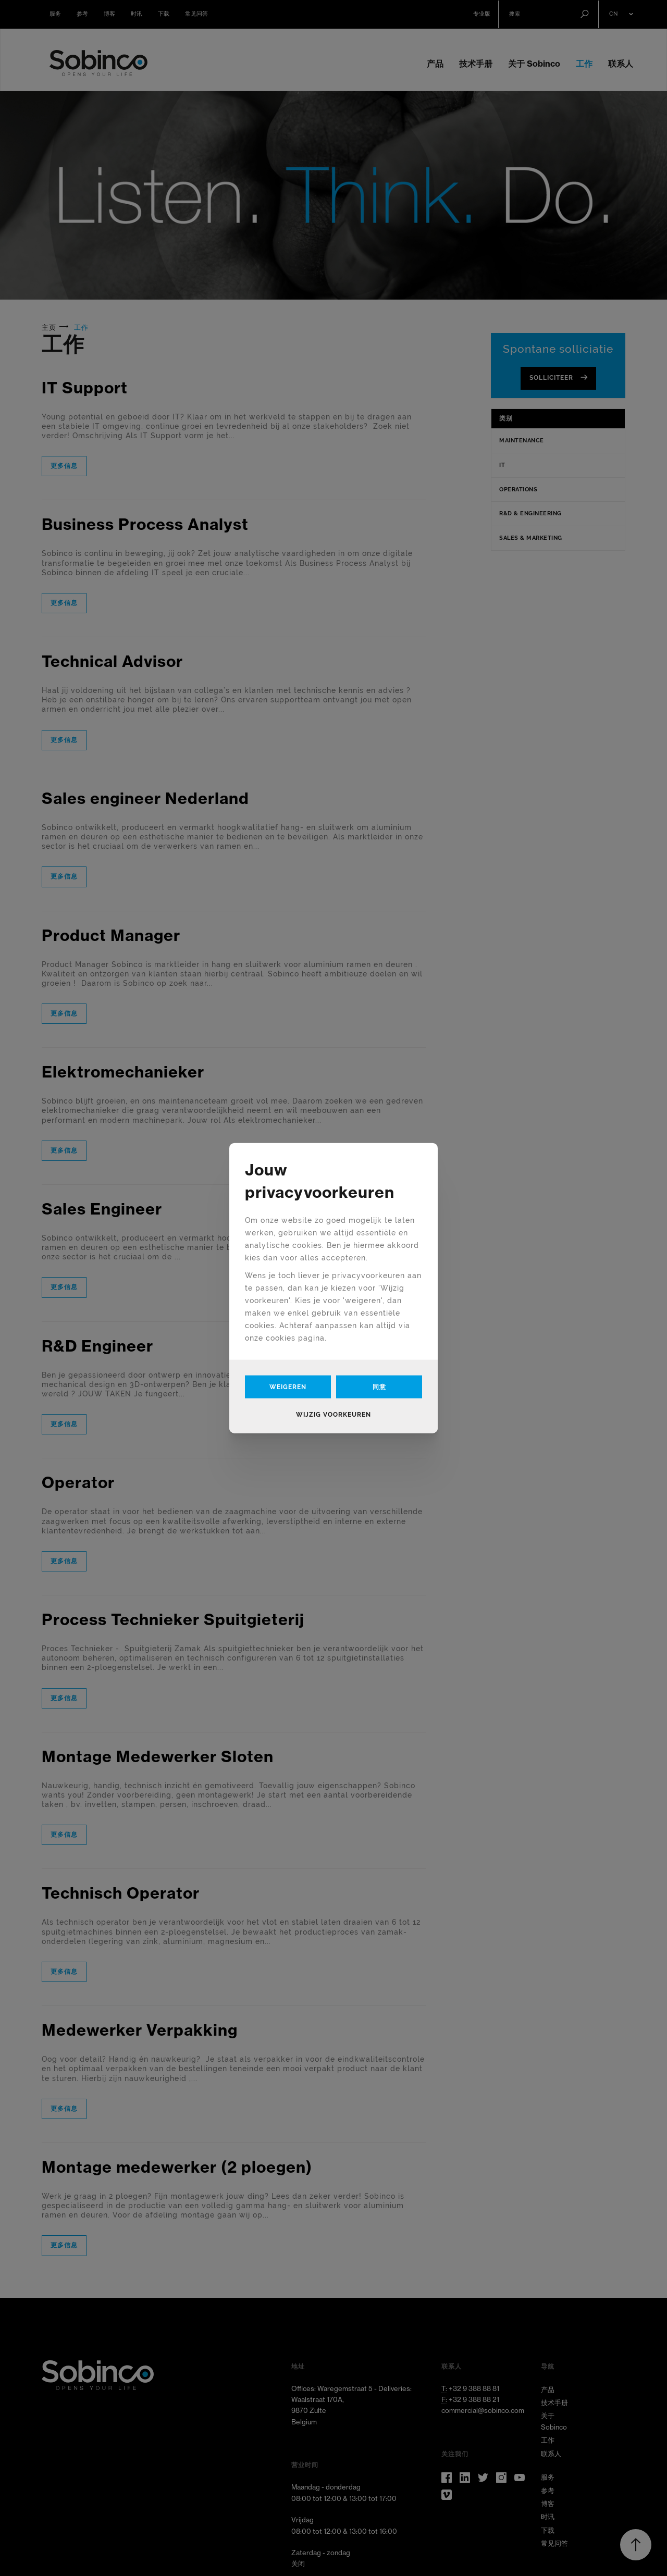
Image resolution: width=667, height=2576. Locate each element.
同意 (379, 1386)
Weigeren (287, 1386)
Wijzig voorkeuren (333, 1414)
